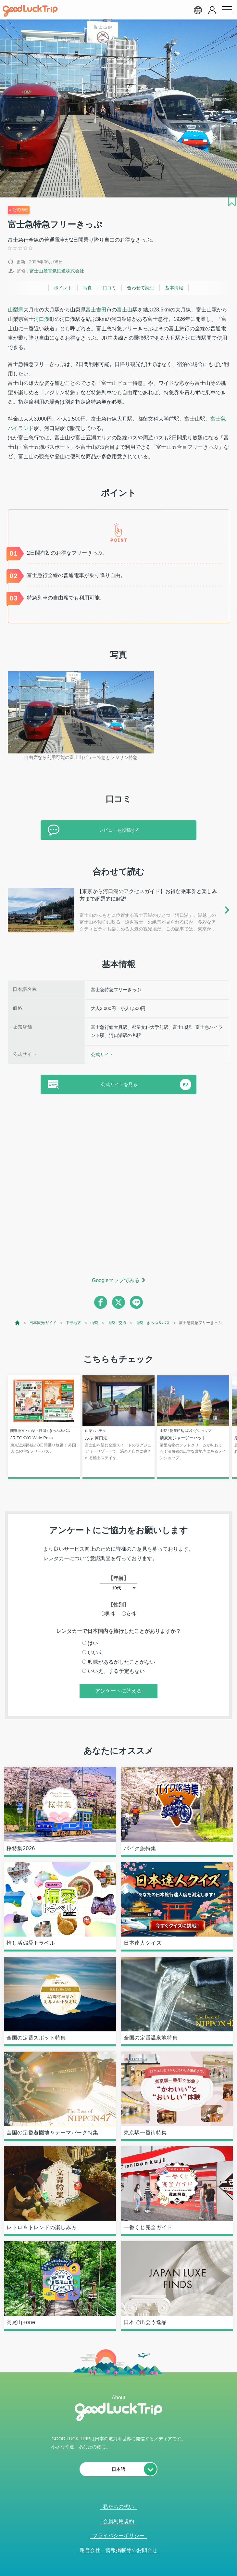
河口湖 (41, 319)
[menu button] (226, 10)
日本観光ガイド (42, 1322)
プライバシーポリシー (118, 2535)
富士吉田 (96, 309)
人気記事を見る (115, 2572)
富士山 (124, 309)
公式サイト (102, 1054)
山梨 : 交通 (116, 1322)
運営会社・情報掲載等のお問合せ (118, 2550)
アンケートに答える (118, 1691)
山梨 (94, 1322)
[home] (30, 11)
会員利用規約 (118, 2521)
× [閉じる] (138, 2572)
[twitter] (118, 1302)
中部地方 (73, 1322)
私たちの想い (118, 2506)
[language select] (198, 10)
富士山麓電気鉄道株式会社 (57, 270)
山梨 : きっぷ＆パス (152, 1322)
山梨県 (15, 309)
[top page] (17, 1322)
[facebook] (100, 1302)
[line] (136, 1302)
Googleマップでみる (116, 1280)
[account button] (212, 10)
